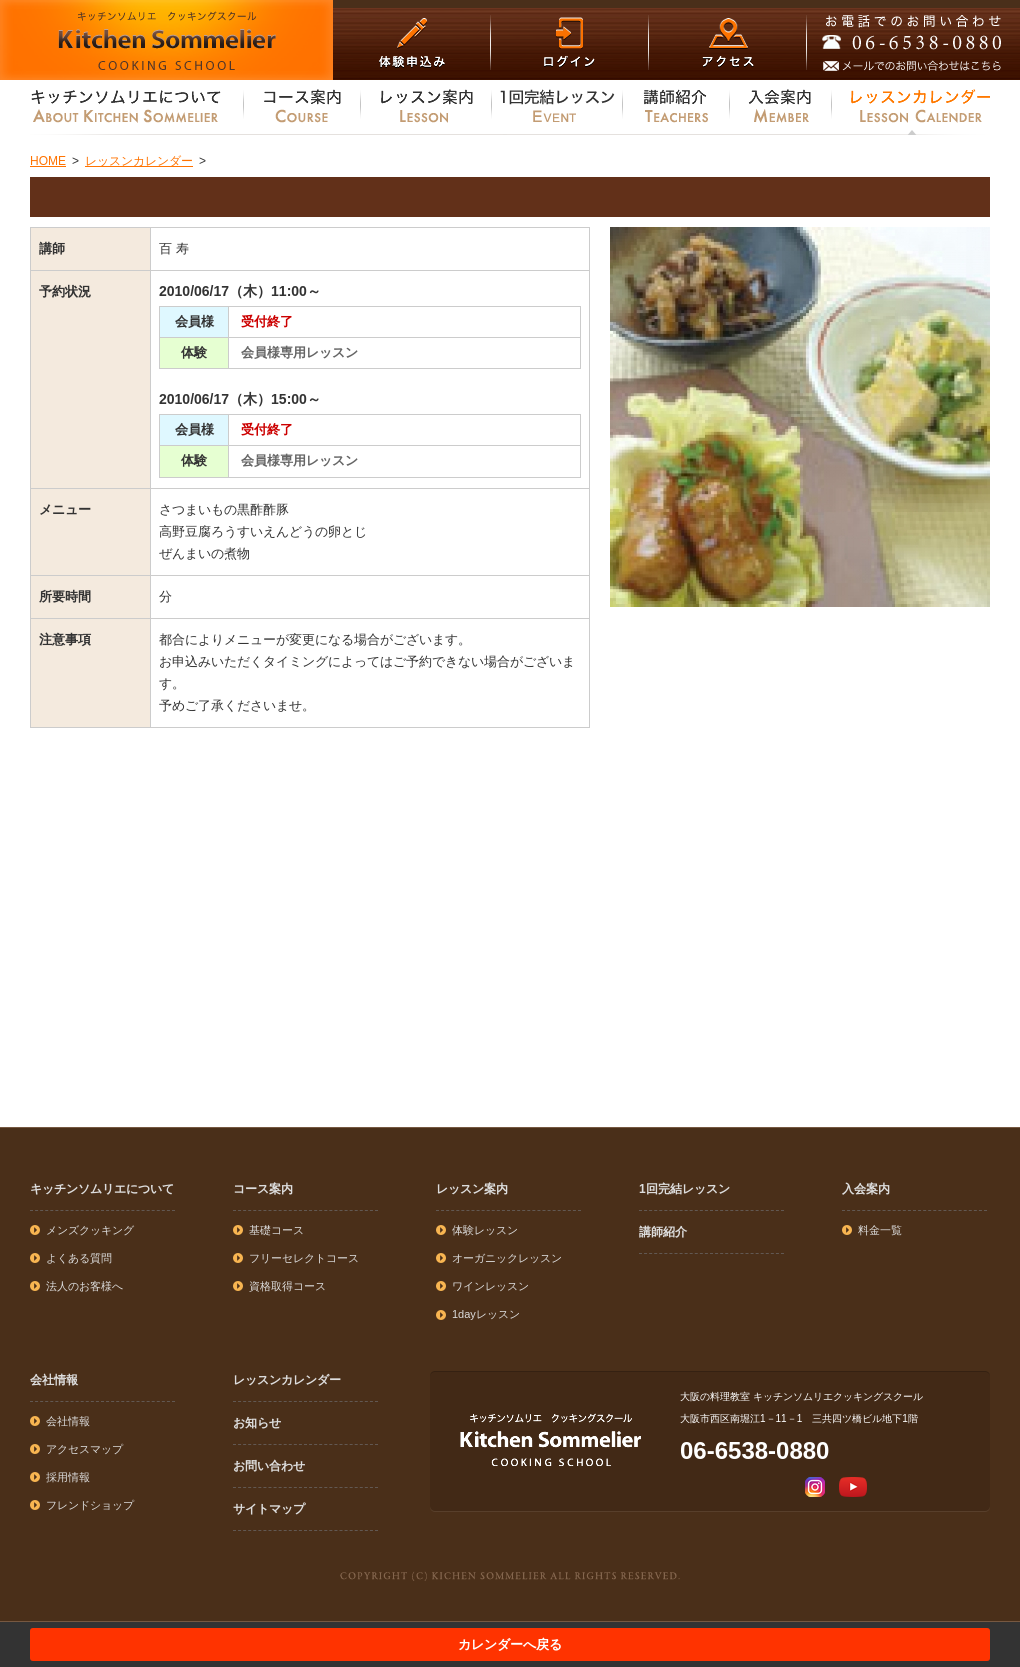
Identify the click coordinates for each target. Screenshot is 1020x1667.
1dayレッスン (486, 1314)
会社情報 (54, 1380)
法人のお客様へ (84, 1286)
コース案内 (263, 1189)
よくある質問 (79, 1258)
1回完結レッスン (684, 1189)
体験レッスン (485, 1230)
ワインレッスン (490, 1286)
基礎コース (276, 1230)
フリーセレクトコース (304, 1258)
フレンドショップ (90, 1505)
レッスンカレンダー (287, 1380)
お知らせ (257, 1423)
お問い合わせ (269, 1466)
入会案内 (866, 1189)
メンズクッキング (90, 1230)
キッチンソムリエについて (102, 1189)
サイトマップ (269, 1509)
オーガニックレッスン (507, 1258)
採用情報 (68, 1477)
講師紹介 (663, 1232)
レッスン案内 (472, 1189)
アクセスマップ (84, 1449)
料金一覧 (880, 1230)
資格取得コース (287, 1286)
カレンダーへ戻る (510, 1644)
